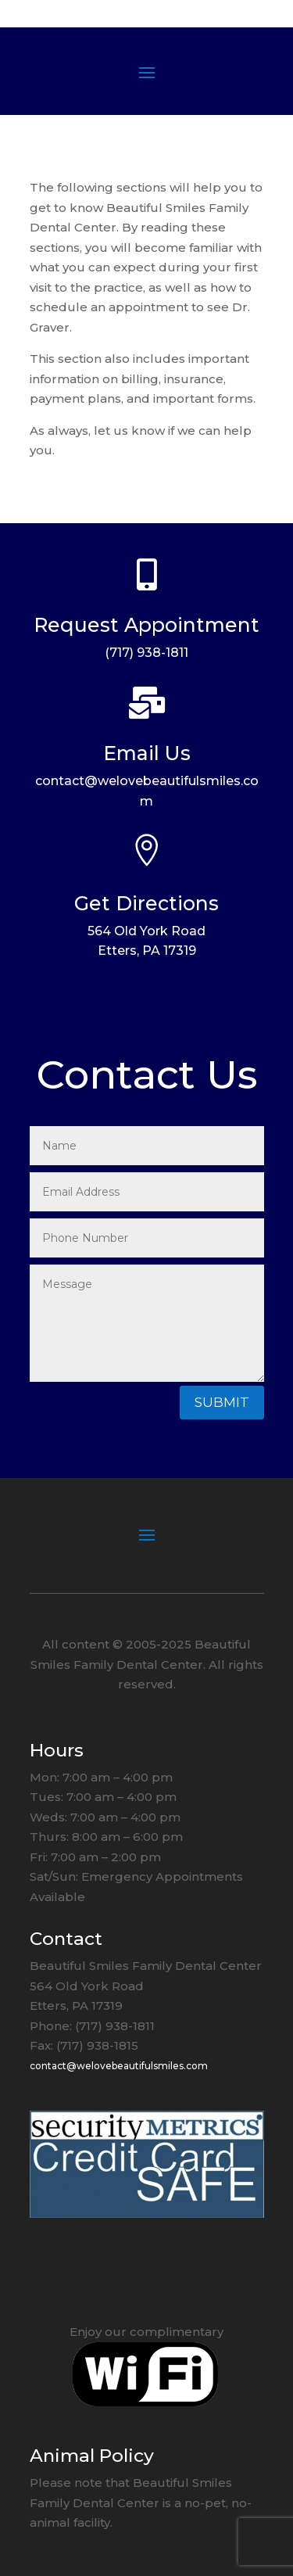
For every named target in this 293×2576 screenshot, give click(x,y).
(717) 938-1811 (146, 652)
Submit (222, 1402)
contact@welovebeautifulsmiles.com (119, 2066)
